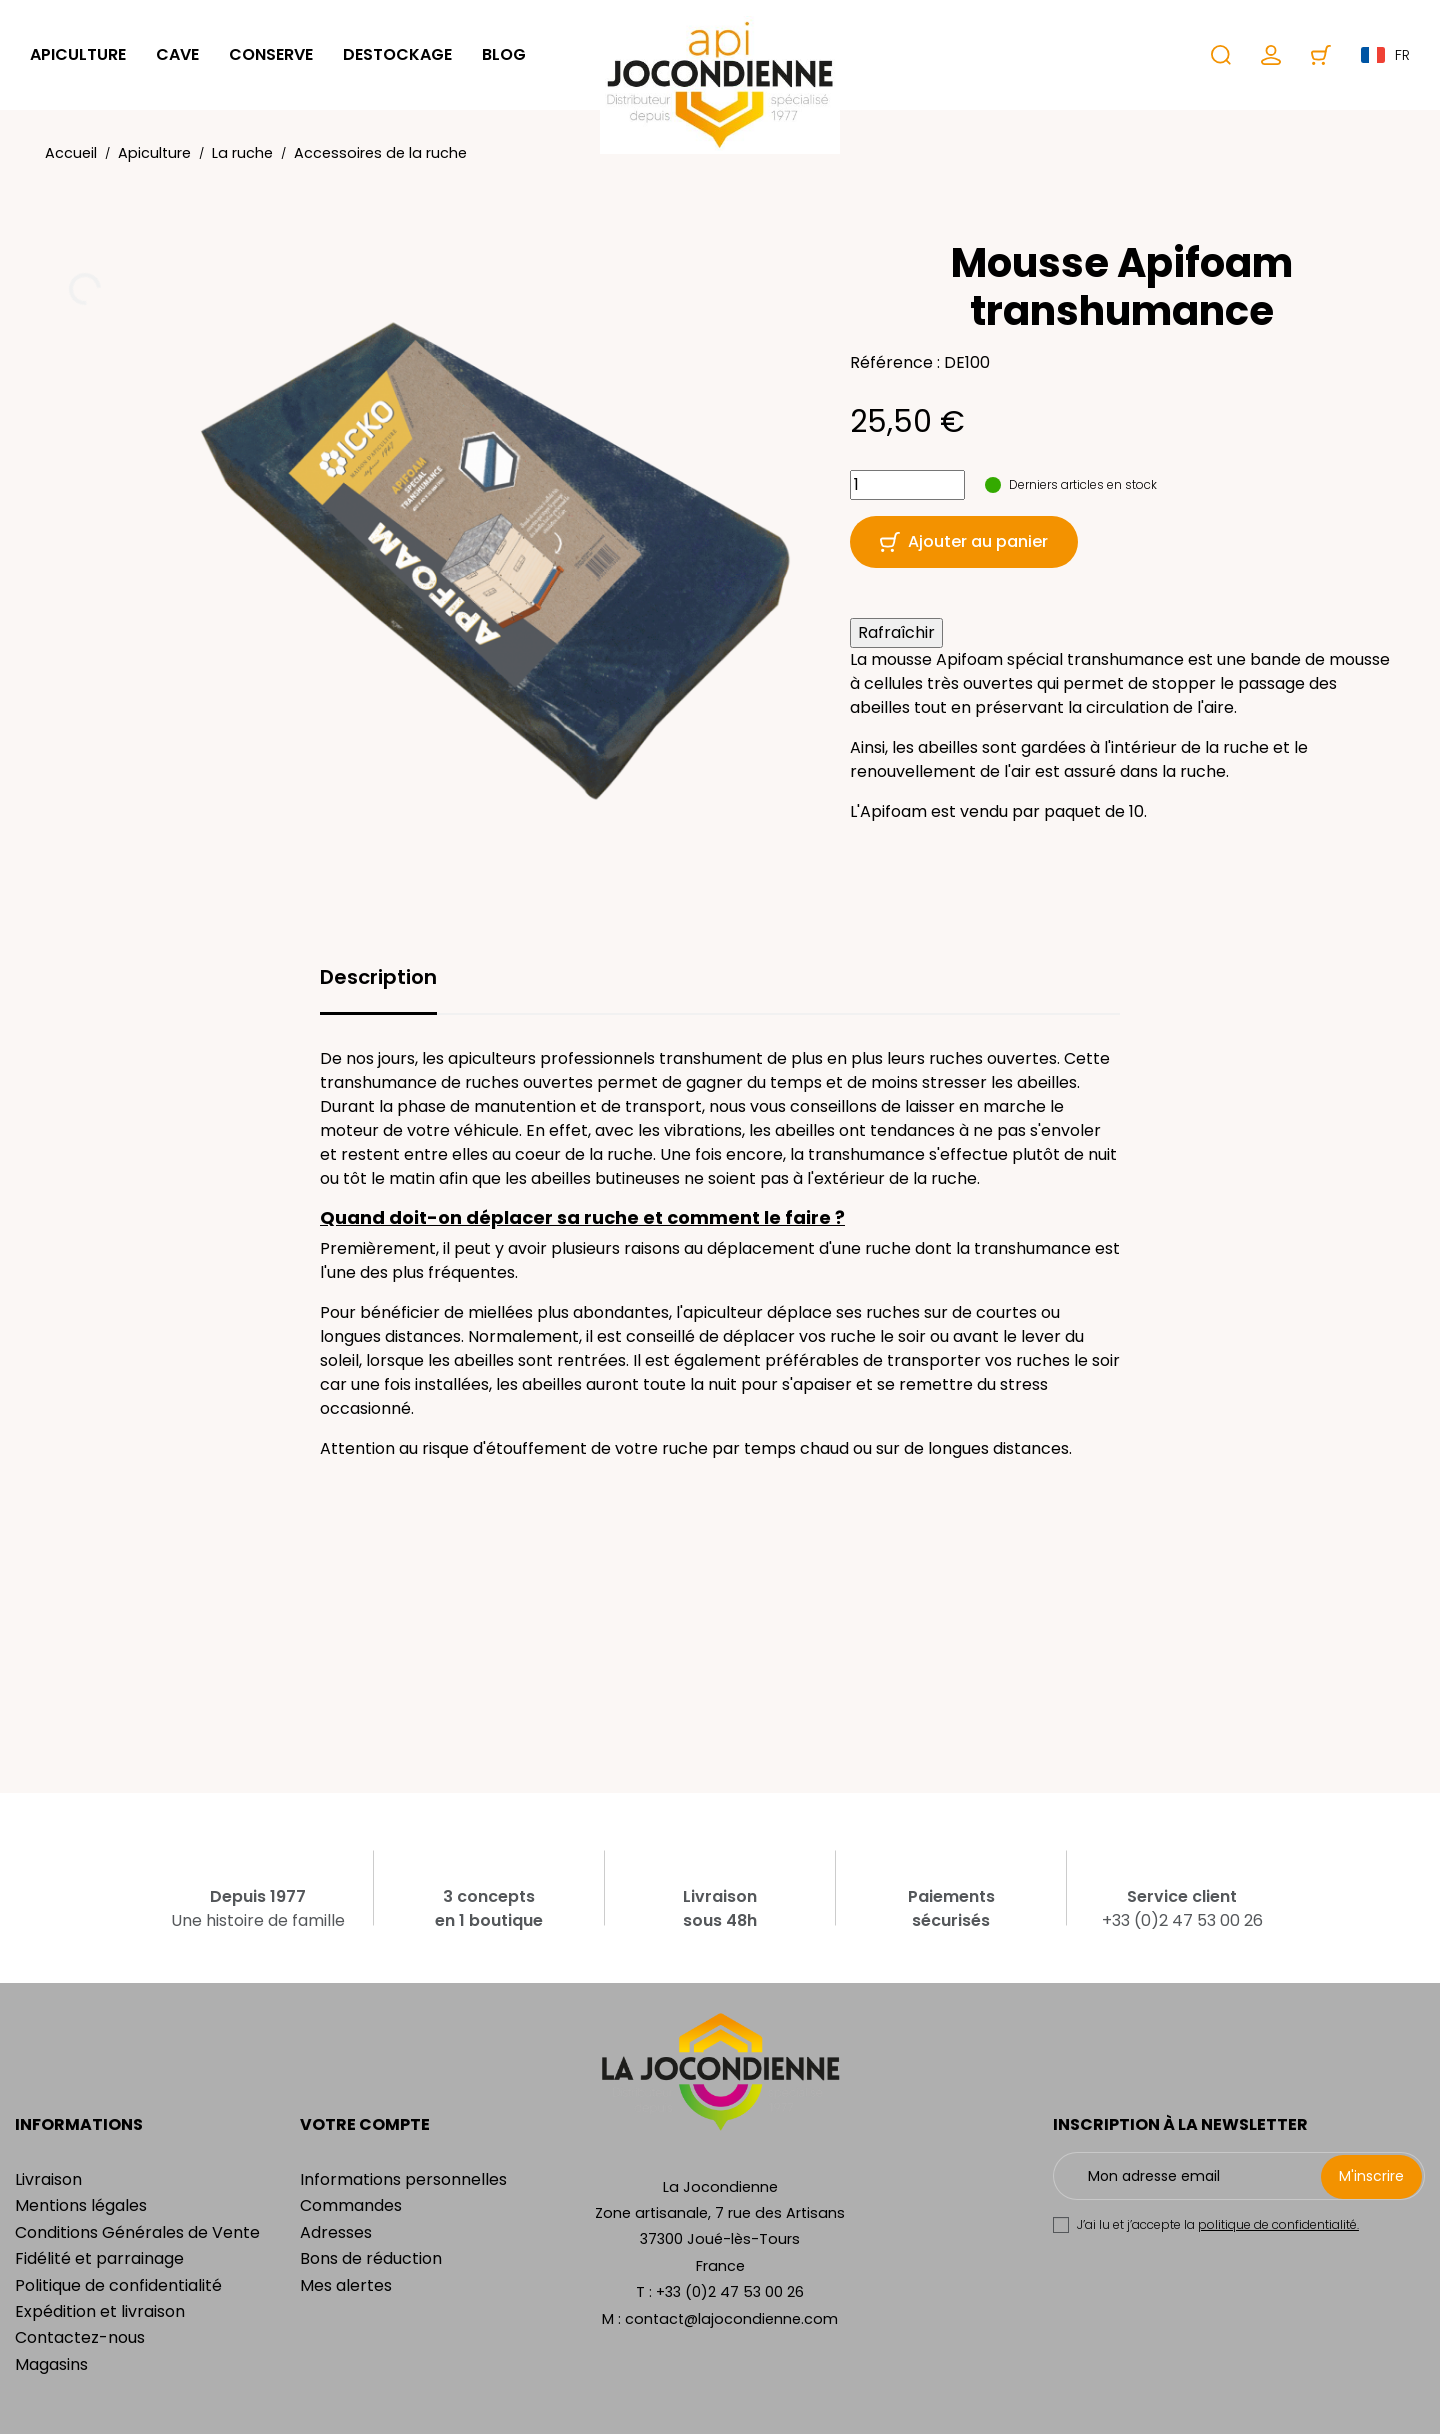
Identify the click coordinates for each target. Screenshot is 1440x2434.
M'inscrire (1371, 2176)
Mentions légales (81, 2205)
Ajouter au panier (964, 541)
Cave (177, 54)
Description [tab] (378, 977)
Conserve (271, 54)
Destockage (397, 54)
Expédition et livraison (100, 2311)
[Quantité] (907, 485)
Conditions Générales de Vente (137, 2232)
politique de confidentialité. (1278, 2224)
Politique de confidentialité (118, 2285)
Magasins (51, 2364)
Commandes (351, 2205)
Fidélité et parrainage (99, 2258)
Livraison (48, 2179)
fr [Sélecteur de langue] (1385, 55)
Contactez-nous (80, 2337)
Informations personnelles (403, 2179)
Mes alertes (346, 2285)
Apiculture (78, 54)
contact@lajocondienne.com (731, 2319)
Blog (504, 54)
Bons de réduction (371, 2258)
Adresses (336, 2232)
